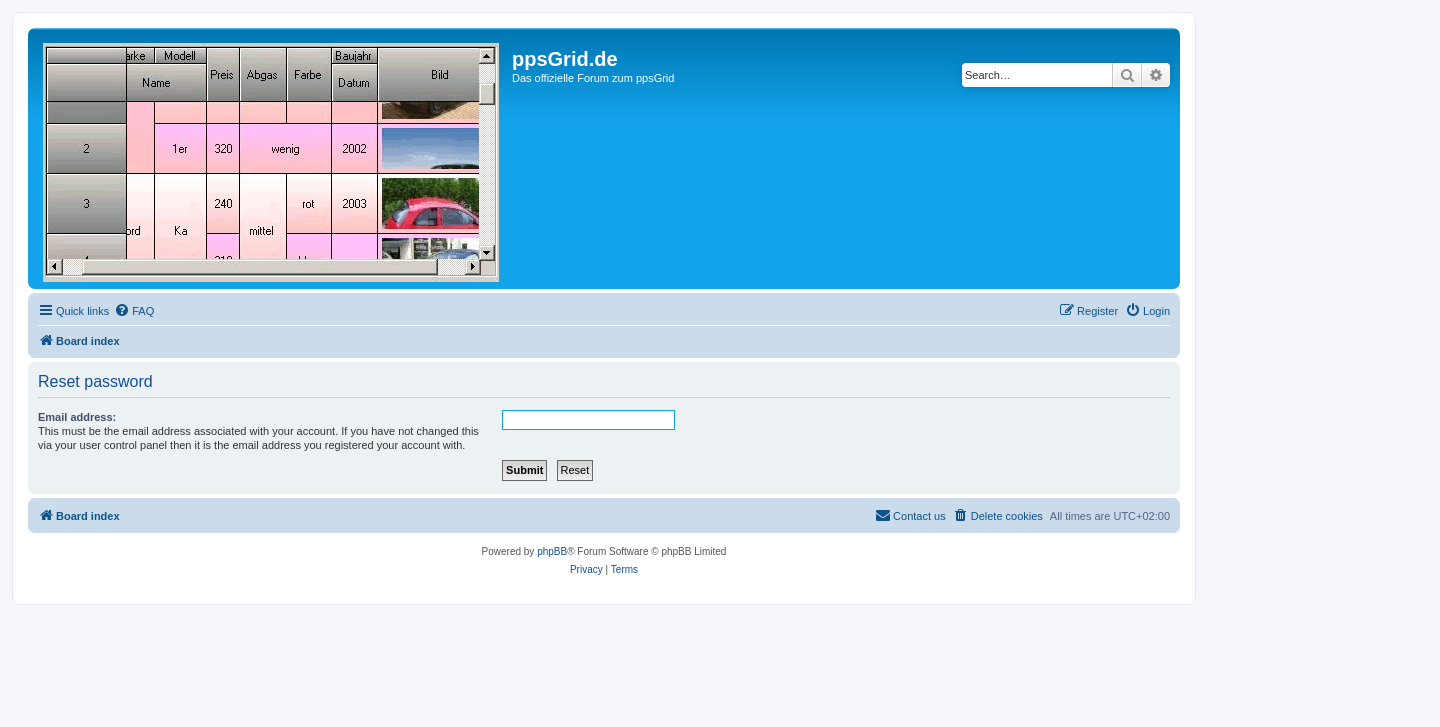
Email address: (77, 417)
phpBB (552, 551)
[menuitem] (134, 311)
